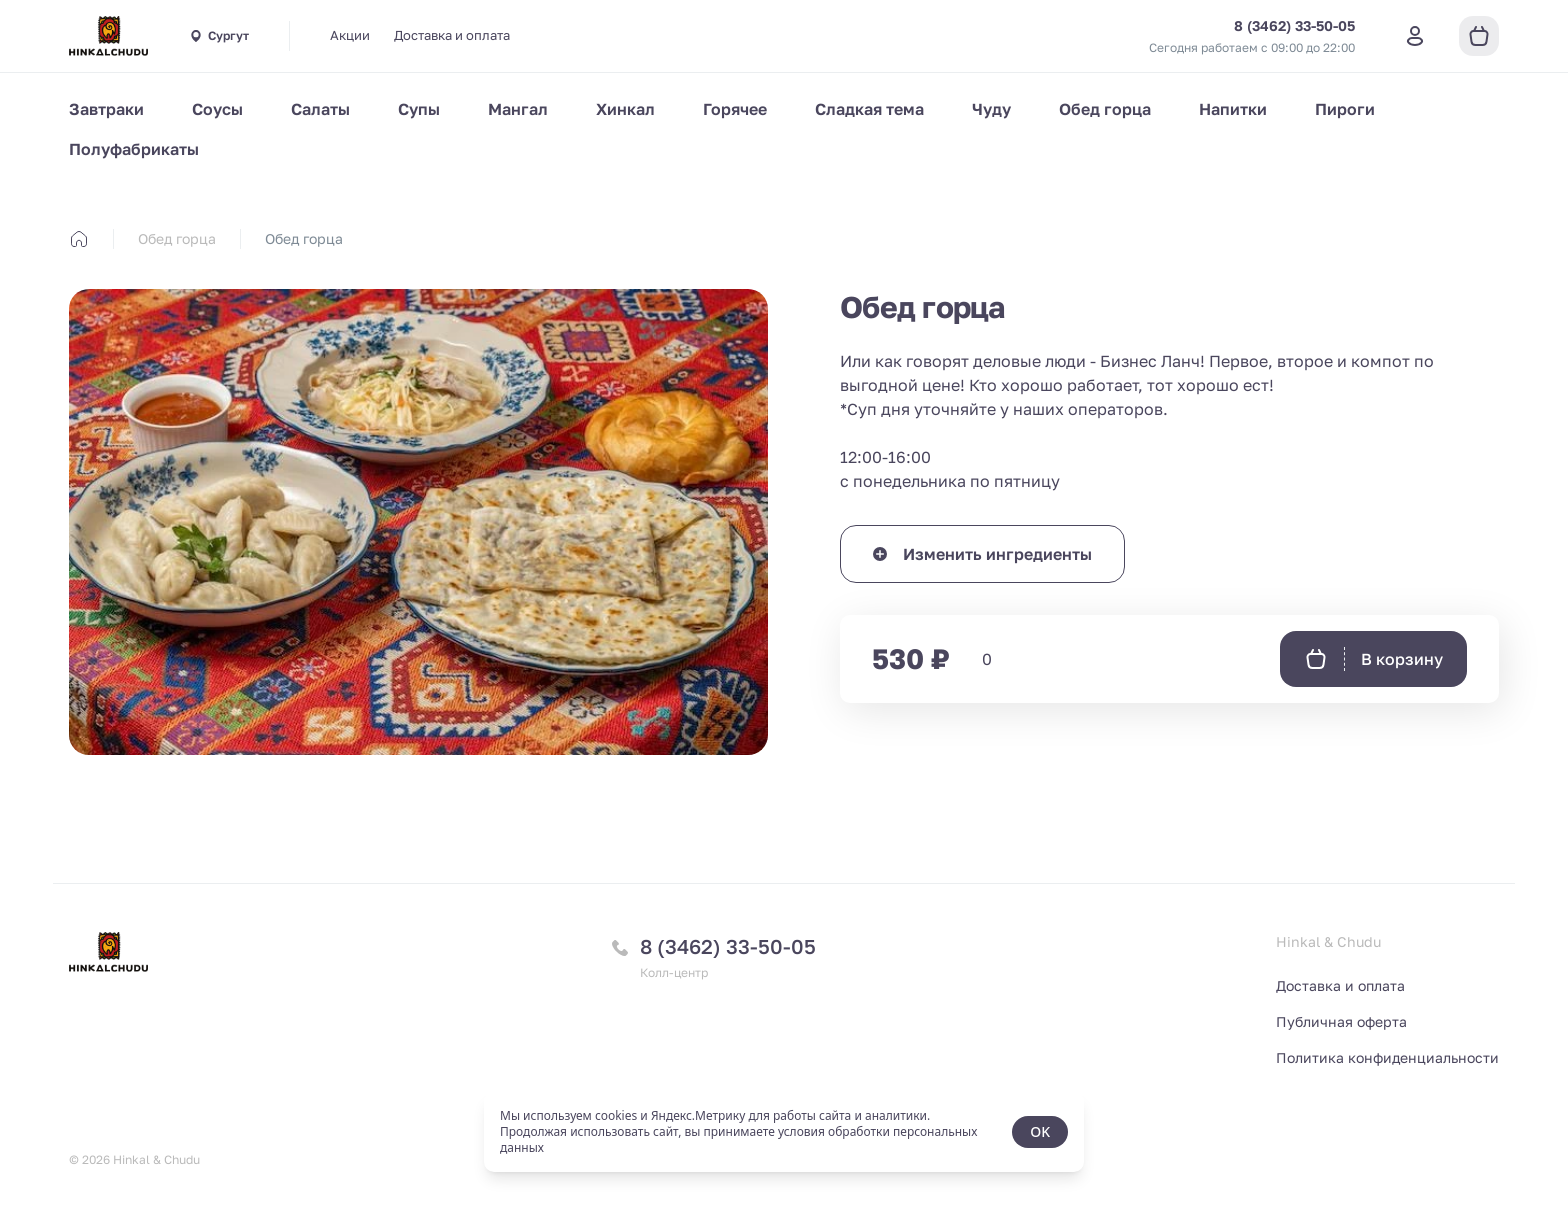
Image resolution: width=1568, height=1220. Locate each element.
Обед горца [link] (304, 238)
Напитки (1233, 109)
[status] (784, 1132)
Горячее (735, 109)
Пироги (1345, 109)
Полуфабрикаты (134, 149)
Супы (419, 109)
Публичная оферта (1341, 1021)
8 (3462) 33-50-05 (728, 946)
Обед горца (1105, 109)
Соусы (217, 109)
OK (1040, 1131)
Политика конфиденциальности (1387, 1057)
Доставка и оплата (452, 35)
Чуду (991, 109)
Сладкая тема (869, 109)
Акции (350, 35)
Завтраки (106, 109)
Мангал (518, 109)
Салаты (320, 109)
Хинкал (625, 109)
